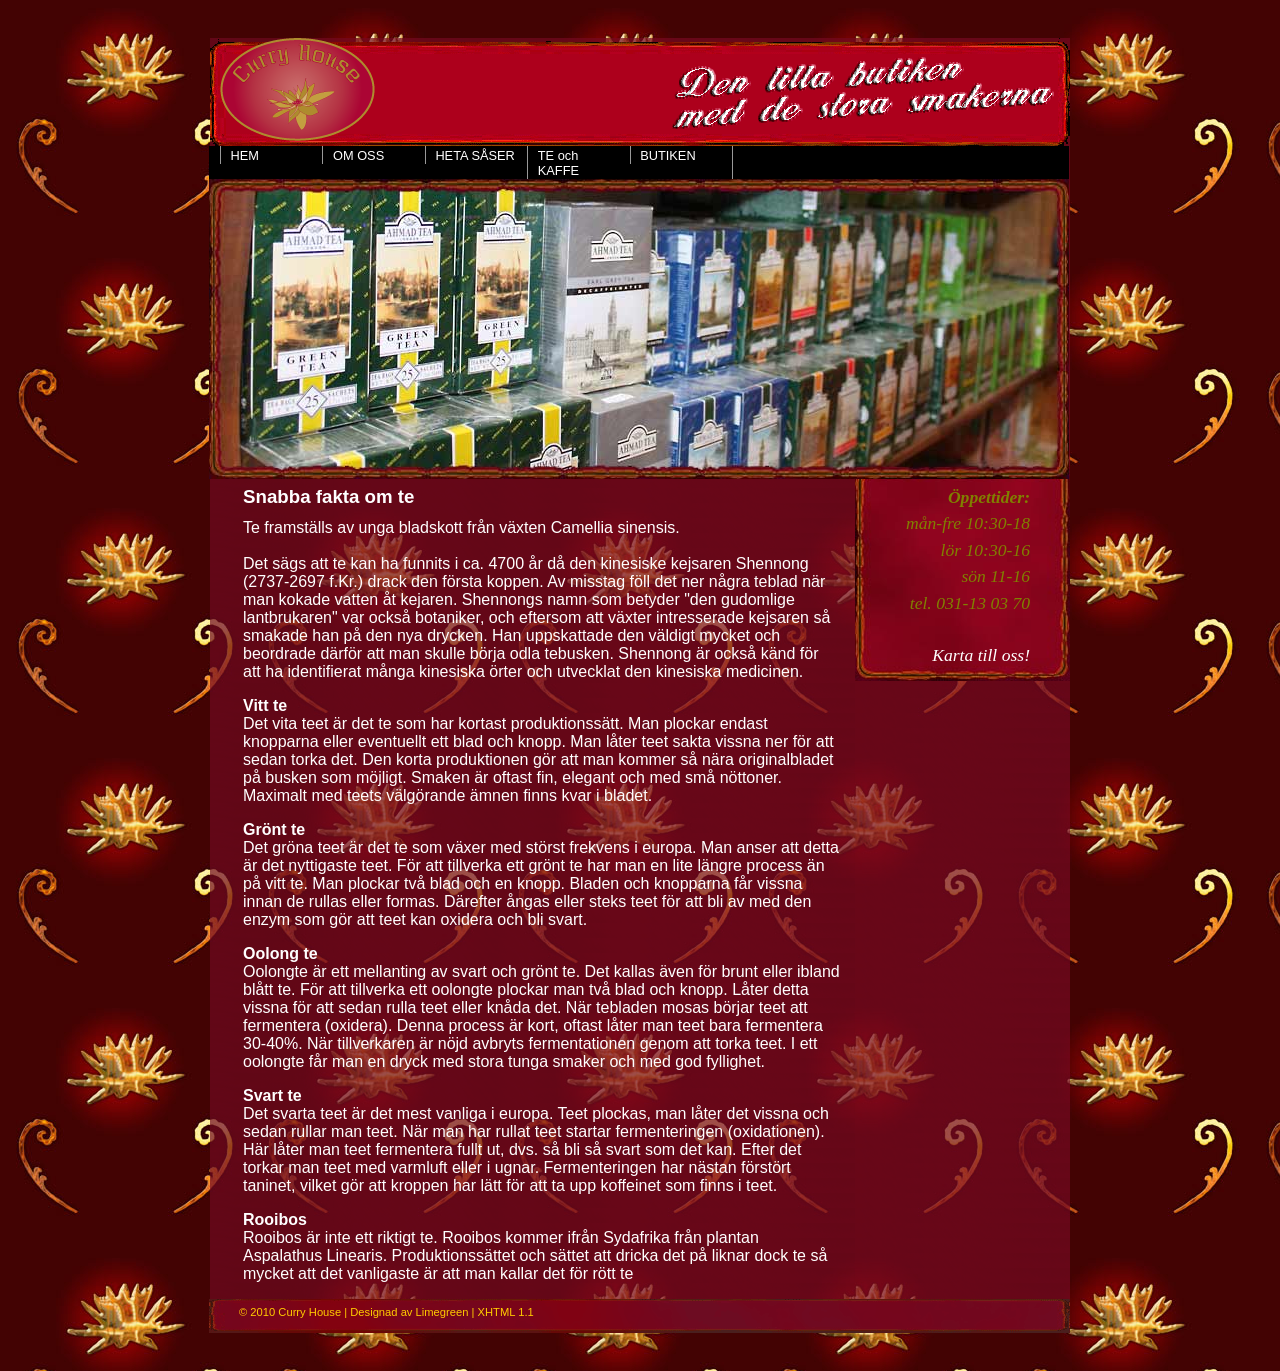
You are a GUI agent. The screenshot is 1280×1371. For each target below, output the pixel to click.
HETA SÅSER (474, 155)
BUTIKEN (667, 155)
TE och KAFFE (558, 163)
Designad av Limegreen (409, 1312)
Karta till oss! (981, 655)
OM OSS (358, 155)
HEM (245, 155)
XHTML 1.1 (506, 1312)
